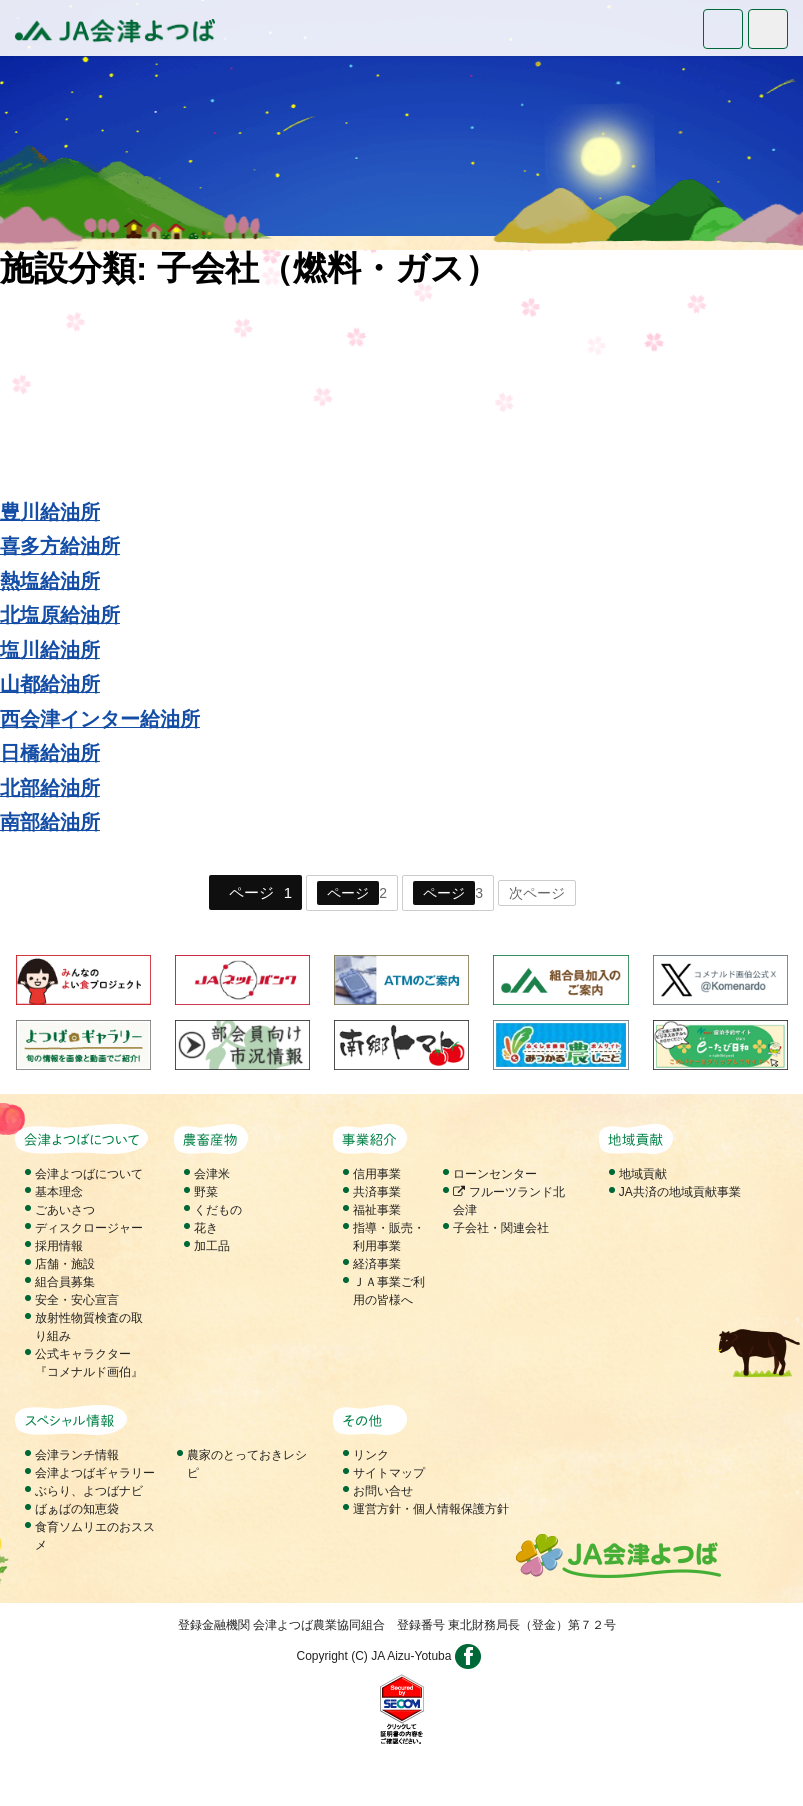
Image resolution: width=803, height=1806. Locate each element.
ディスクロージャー (89, 1228)
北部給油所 (50, 788)
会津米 (212, 1174)
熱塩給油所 (50, 581)
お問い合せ (383, 1491)
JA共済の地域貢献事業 (680, 1192)
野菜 (206, 1192)
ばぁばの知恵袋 (77, 1509)
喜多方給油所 (60, 546)
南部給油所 (50, 822)
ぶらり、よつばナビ (89, 1491)
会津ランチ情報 (77, 1455)
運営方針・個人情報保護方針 (431, 1509)
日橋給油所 (50, 753)
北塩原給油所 (60, 615)
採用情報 (59, 1246)
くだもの (218, 1210)
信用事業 (377, 1174)
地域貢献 (643, 1174)
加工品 (212, 1246)
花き (206, 1228)
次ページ (537, 893)
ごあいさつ (65, 1210)
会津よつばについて (89, 1174)
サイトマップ (389, 1473)
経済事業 (377, 1264)
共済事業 (377, 1192)
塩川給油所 (50, 650)
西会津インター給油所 (100, 719)
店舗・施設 (65, 1264)
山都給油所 (50, 684)
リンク (371, 1455)
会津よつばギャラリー (95, 1473)
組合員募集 (65, 1282)
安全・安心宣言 (77, 1300)
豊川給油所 (50, 512)
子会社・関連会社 (501, 1228)
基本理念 (59, 1192)
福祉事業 (377, 1210)
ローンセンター (495, 1174)
